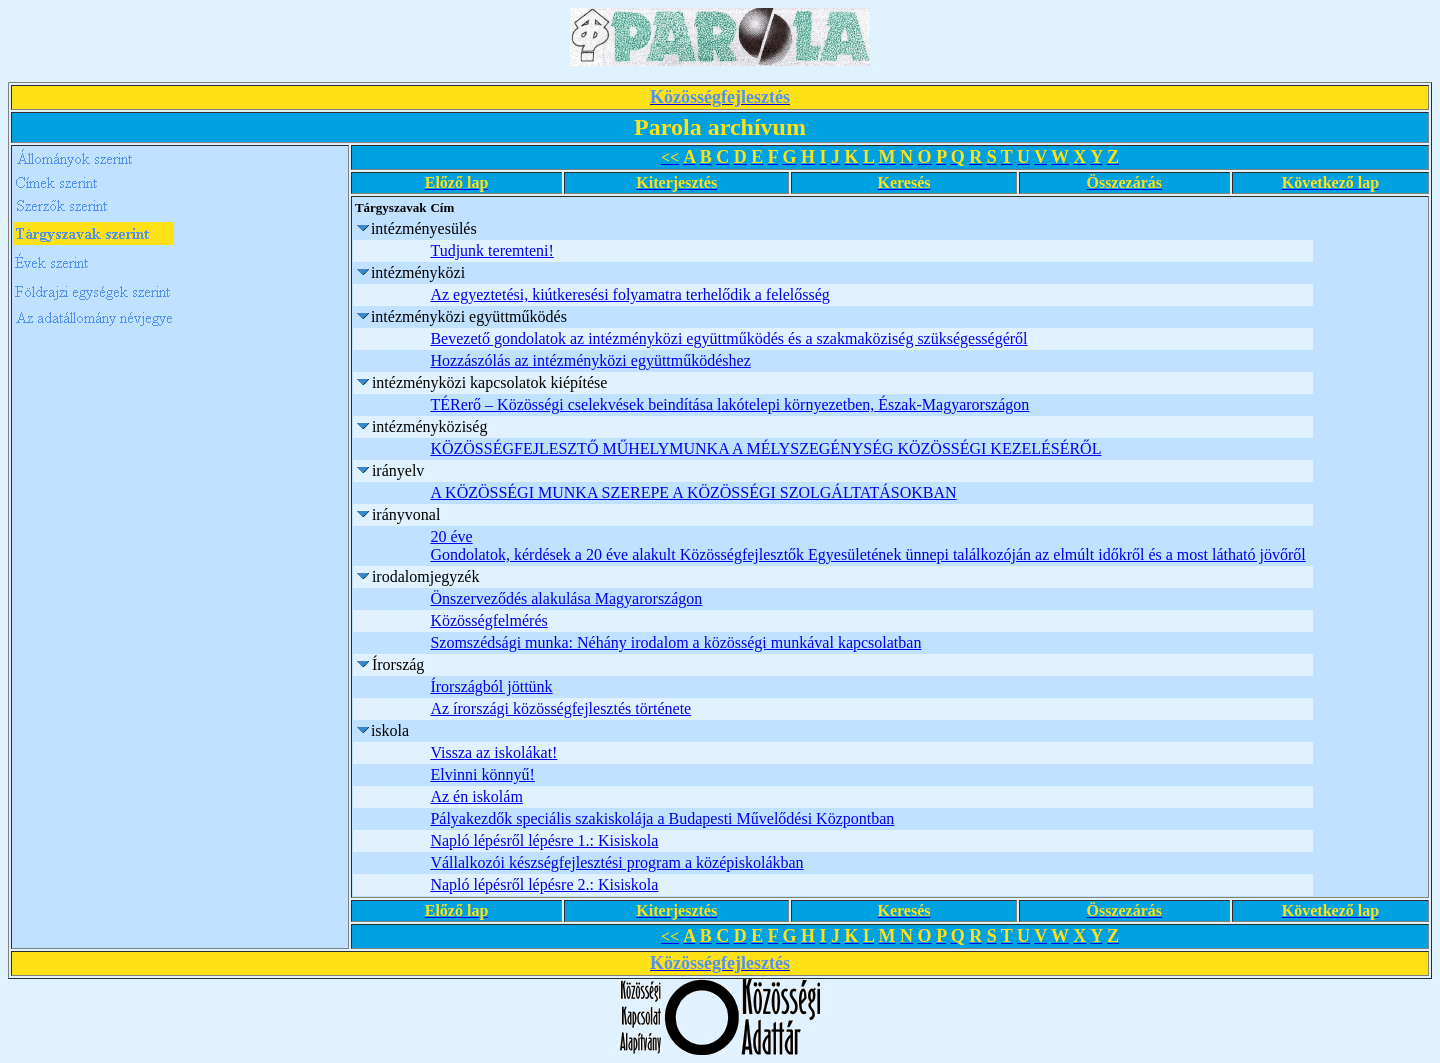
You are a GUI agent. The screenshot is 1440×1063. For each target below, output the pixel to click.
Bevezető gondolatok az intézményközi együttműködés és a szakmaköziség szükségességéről (728, 338)
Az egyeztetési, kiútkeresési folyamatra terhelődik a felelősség (629, 294)
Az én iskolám (476, 796)
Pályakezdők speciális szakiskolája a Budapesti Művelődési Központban (662, 818)
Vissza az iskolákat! (493, 752)
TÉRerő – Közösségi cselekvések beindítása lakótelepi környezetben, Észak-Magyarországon (729, 404)
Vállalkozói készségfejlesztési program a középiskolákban (616, 862)
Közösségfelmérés (488, 620)
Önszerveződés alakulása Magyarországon (566, 598)
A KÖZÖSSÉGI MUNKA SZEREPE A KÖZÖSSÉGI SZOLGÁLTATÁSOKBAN (693, 492)
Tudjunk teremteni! (491, 250)
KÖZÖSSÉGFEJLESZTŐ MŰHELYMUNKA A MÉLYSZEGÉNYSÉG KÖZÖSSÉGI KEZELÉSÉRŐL (765, 448)
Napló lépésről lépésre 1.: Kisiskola (544, 840)
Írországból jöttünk (491, 686)
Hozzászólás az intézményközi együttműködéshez (590, 360)
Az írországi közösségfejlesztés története (560, 708)
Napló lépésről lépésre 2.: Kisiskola (544, 884)
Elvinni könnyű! (482, 774)
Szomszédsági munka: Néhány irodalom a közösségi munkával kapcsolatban (675, 642)
